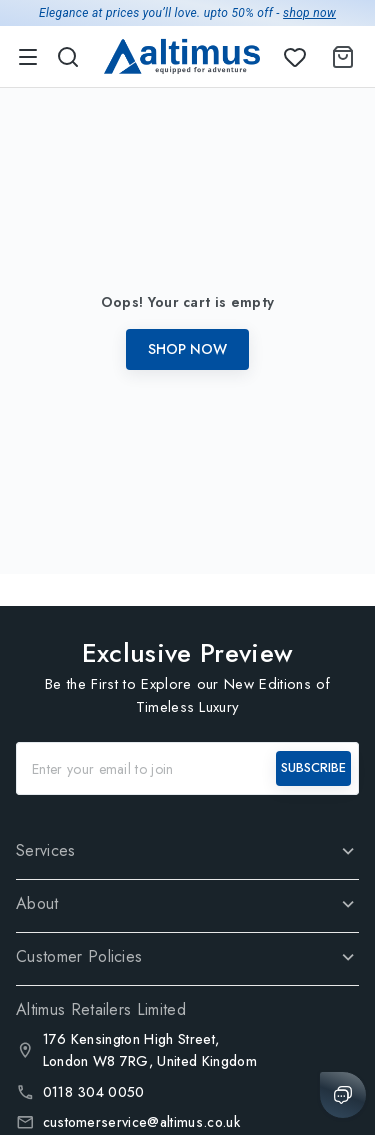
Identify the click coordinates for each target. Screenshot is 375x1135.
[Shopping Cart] (339, 57)
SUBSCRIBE (313, 767)
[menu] (28, 57)
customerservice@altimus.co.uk (141, 1122)
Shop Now (187, 349)
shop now (309, 13)
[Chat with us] (343, 1095)
